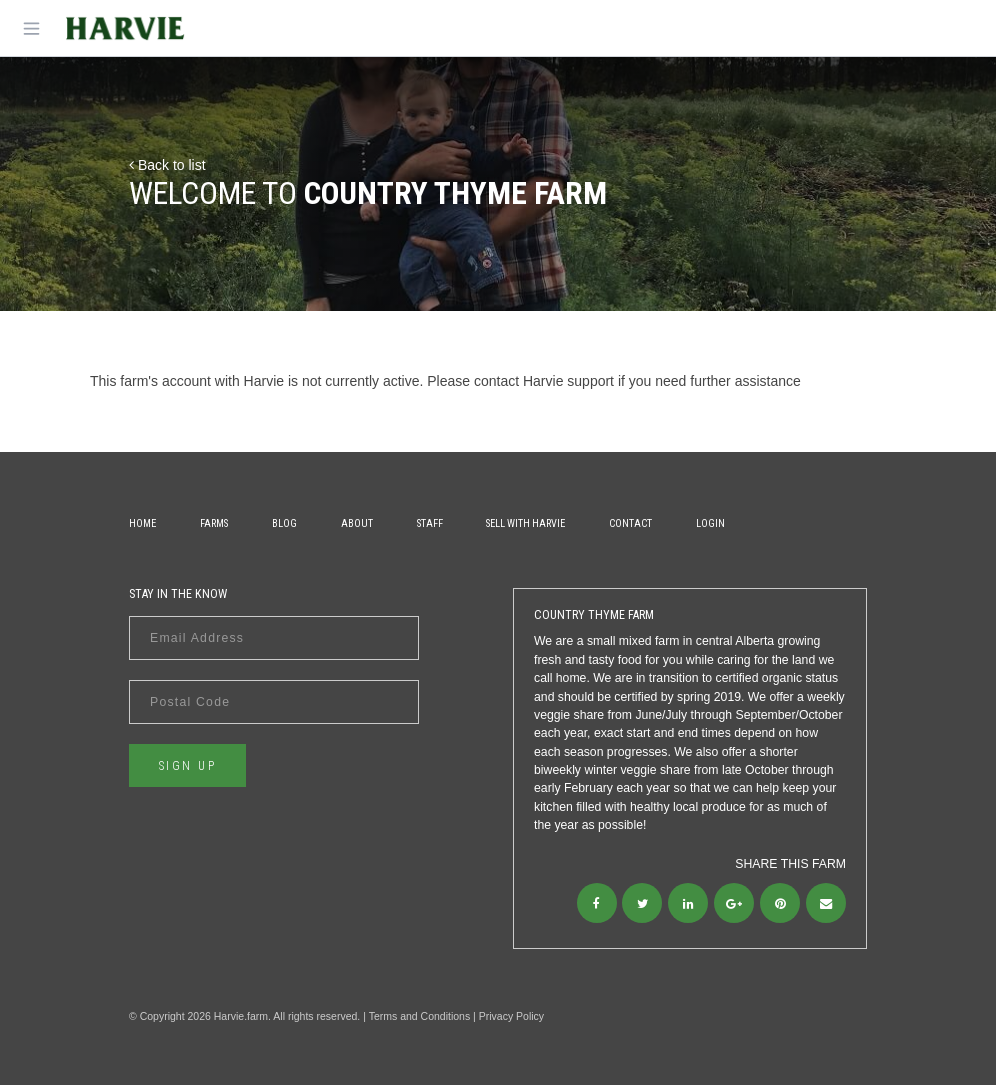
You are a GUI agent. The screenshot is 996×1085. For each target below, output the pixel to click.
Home (142, 523)
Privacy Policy (511, 1016)
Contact (630, 523)
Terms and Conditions (420, 1016)
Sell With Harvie (525, 523)
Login (710, 523)
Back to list (167, 165)
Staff (430, 523)
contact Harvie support (544, 381)
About (357, 523)
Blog (284, 523)
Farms (214, 523)
